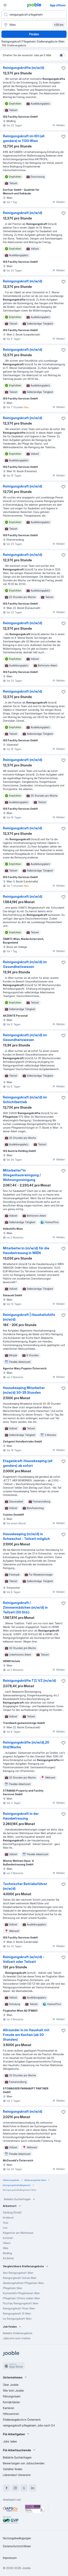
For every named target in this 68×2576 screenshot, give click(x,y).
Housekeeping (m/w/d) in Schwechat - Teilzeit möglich (26, 1536)
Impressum (10, 2558)
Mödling (7, 2253)
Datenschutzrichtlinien (17, 2546)
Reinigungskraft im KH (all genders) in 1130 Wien (23, 138)
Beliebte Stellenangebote (17, 2333)
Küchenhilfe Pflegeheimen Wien (21, 2293)
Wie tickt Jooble (13, 2390)
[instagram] (15, 2488)
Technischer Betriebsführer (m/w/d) (25, 1886)
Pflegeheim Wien (12, 2288)
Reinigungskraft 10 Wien (17, 2313)
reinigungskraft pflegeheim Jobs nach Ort (29, 2425)
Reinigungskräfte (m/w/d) (23, 68)
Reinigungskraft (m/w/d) (22, 213)
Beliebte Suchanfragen (20, 2199)
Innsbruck (8, 2217)
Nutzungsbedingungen (17, 2538)
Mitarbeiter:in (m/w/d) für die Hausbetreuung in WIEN (26, 1250)
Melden (58, 125)
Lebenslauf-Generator (17, 2475)
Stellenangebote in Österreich (22, 2419)
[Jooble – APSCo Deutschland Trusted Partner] (10, 2509)
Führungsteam (11, 2396)
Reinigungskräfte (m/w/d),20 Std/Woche (26, 1744)
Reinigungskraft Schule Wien (19, 2277)
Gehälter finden (12, 2469)
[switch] (62, 55)
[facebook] (6, 2488)
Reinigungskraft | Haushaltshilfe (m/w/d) (29, 1317)
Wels (5, 2248)
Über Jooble (10, 2385)
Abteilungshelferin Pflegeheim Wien (23, 2283)
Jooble (26, 2568)
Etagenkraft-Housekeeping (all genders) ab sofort (27, 1463)
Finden (34, 34)
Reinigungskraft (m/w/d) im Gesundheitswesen (25, 964)
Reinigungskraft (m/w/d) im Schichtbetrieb (25, 1099)
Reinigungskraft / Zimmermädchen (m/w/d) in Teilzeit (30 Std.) (25, 1607)
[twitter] (24, 2488)
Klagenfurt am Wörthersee (18, 2232)
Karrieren (8, 2408)
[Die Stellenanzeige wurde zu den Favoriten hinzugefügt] (63, 68)
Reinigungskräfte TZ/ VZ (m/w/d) (29, 1680)
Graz (5, 2222)
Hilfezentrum (11, 2414)
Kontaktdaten (11, 2402)
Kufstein (8, 2237)
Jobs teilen (10, 2441)
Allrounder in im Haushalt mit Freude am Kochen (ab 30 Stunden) (26, 2034)
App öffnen (58, 5)
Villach (7, 2243)
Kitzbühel (8, 2258)
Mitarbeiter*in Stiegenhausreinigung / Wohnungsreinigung (22, 1175)
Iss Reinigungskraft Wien (17, 2318)
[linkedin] (32, 2488)
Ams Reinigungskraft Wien (18, 2272)
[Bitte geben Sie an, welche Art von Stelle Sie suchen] (34, 14)
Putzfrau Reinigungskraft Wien (20, 2303)
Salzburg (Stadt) (12, 2212)
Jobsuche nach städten (17, 2338)
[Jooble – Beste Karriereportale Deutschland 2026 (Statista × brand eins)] (35, 2509)
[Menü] (5, 5)
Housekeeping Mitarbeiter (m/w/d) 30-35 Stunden (24, 1390)
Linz (5, 2227)
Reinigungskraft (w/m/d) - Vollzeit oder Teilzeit (23, 1959)
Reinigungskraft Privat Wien (19, 2308)
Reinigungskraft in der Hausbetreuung (21, 1816)
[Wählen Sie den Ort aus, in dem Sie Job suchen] (34, 24)
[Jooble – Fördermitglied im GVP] (10, 2520)
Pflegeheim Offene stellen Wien (21, 2298)
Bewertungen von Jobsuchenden (23, 2463)
